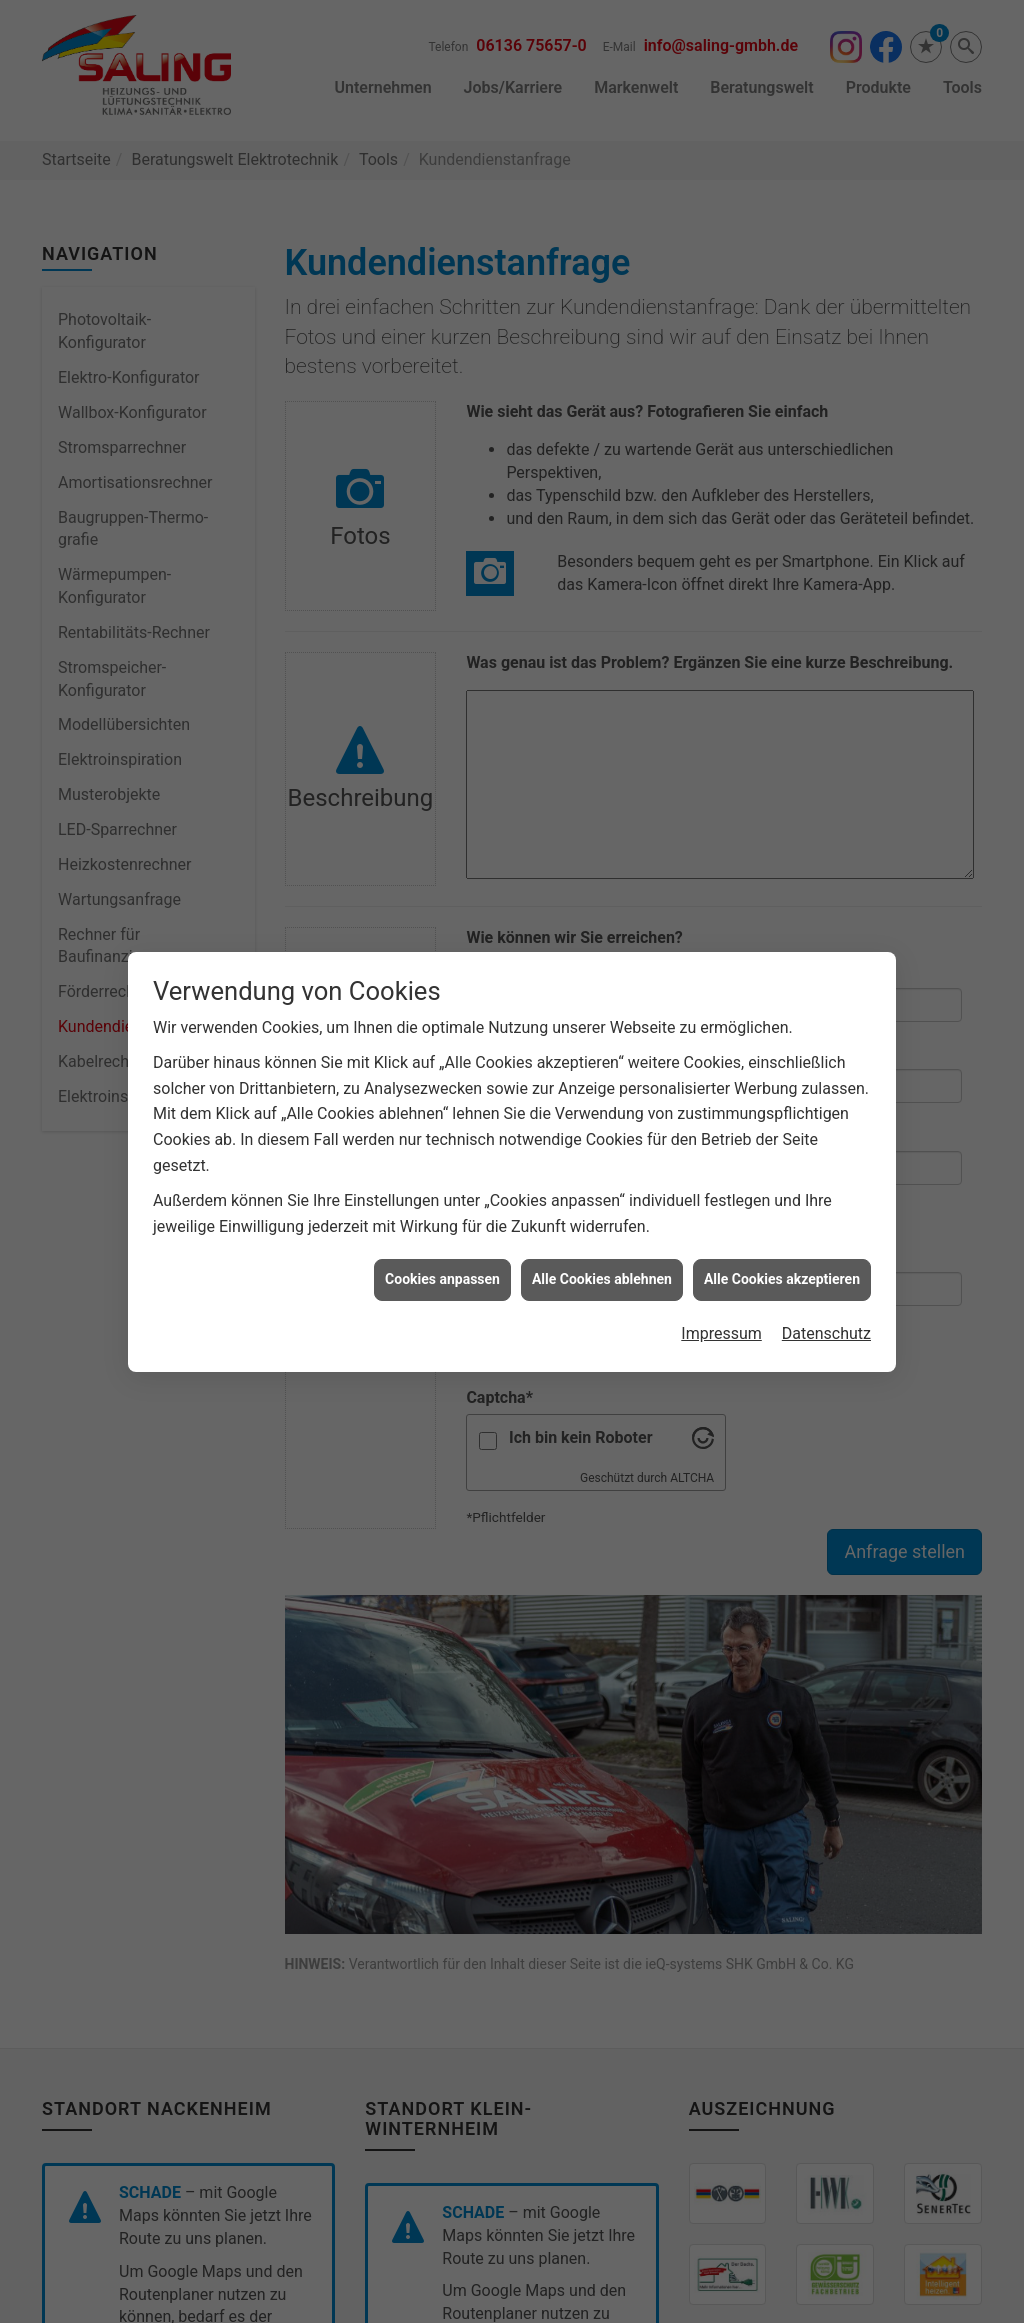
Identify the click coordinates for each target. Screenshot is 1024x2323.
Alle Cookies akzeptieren (782, 1152)
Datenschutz (826, 1205)
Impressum (721, 1205)
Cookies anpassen (442, 1152)
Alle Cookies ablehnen (602, 1152)
